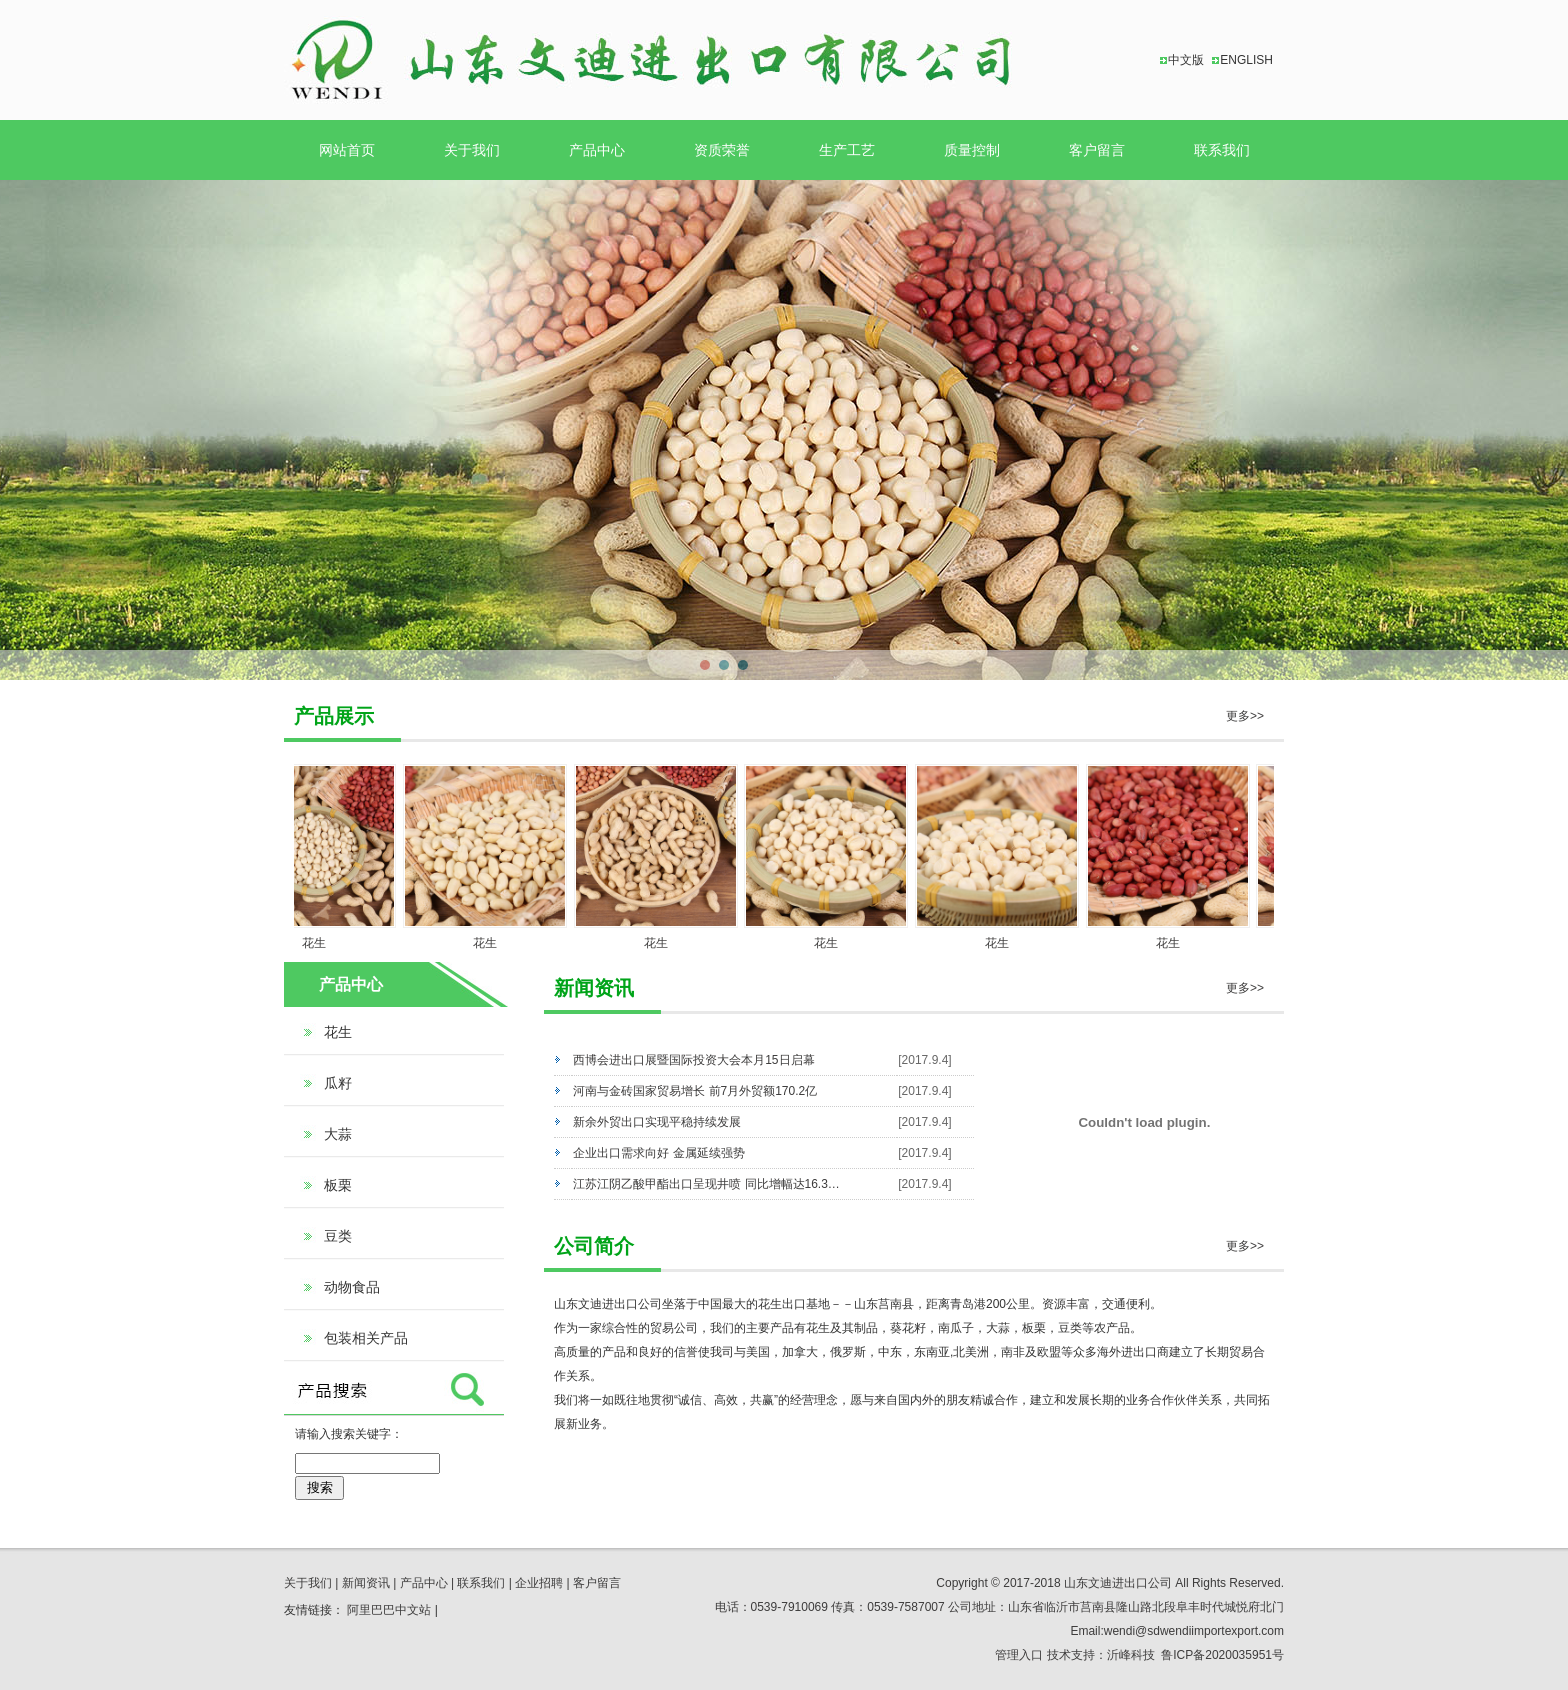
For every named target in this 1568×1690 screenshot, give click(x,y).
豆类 (338, 1236)
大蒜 (338, 1134)
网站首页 (347, 150)
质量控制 (972, 150)
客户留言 (1097, 150)
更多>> (1245, 716)
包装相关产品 (366, 1338)
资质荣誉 (722, 150)
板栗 (338, 1185)
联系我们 (1222, 150)
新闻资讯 (366, 1583)
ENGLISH (1246, 60)
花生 (322, 943)
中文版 (1186, 60)
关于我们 (472, 150)
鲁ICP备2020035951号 (1222, 1655)
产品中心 (597, 150)
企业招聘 (539, 1583)
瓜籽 (338, 1083)
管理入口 (1019, 1655)
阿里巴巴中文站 (389, 1610)
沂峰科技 (1131, 1655)
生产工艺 (847, 150)
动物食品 (352, 1287)
